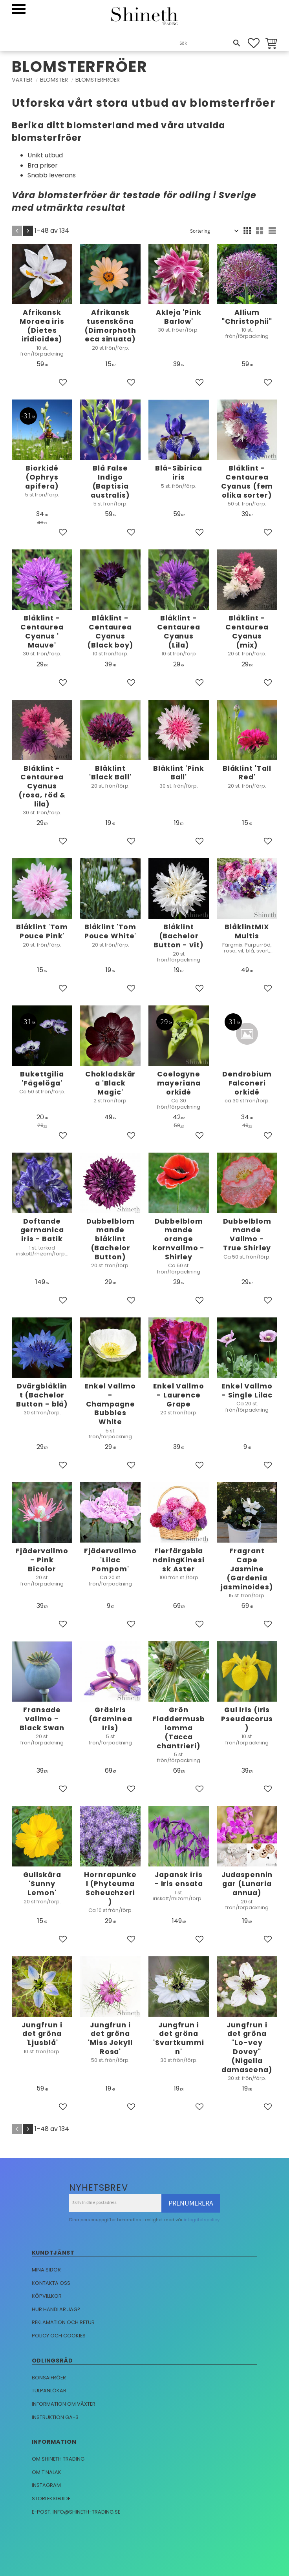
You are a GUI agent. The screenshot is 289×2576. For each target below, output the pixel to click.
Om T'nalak (46, 2472)
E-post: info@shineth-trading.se (76, 2511)
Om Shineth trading (58, 2459)
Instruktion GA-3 (55, 2417)
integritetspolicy (201, 2220)
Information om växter (63, 2404)
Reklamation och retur (63, 2322)
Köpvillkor (47, 2296)
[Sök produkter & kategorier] (205, 43)
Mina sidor (46, 2269)
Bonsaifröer (49, 2377)
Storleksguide (51, 2498)
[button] (19, 9)
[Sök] (237, 43)
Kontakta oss (51, 2283)
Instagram (46, 2485)
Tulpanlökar (49, 2390)
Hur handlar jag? (56, 2309)
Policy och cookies (59, 2335)
